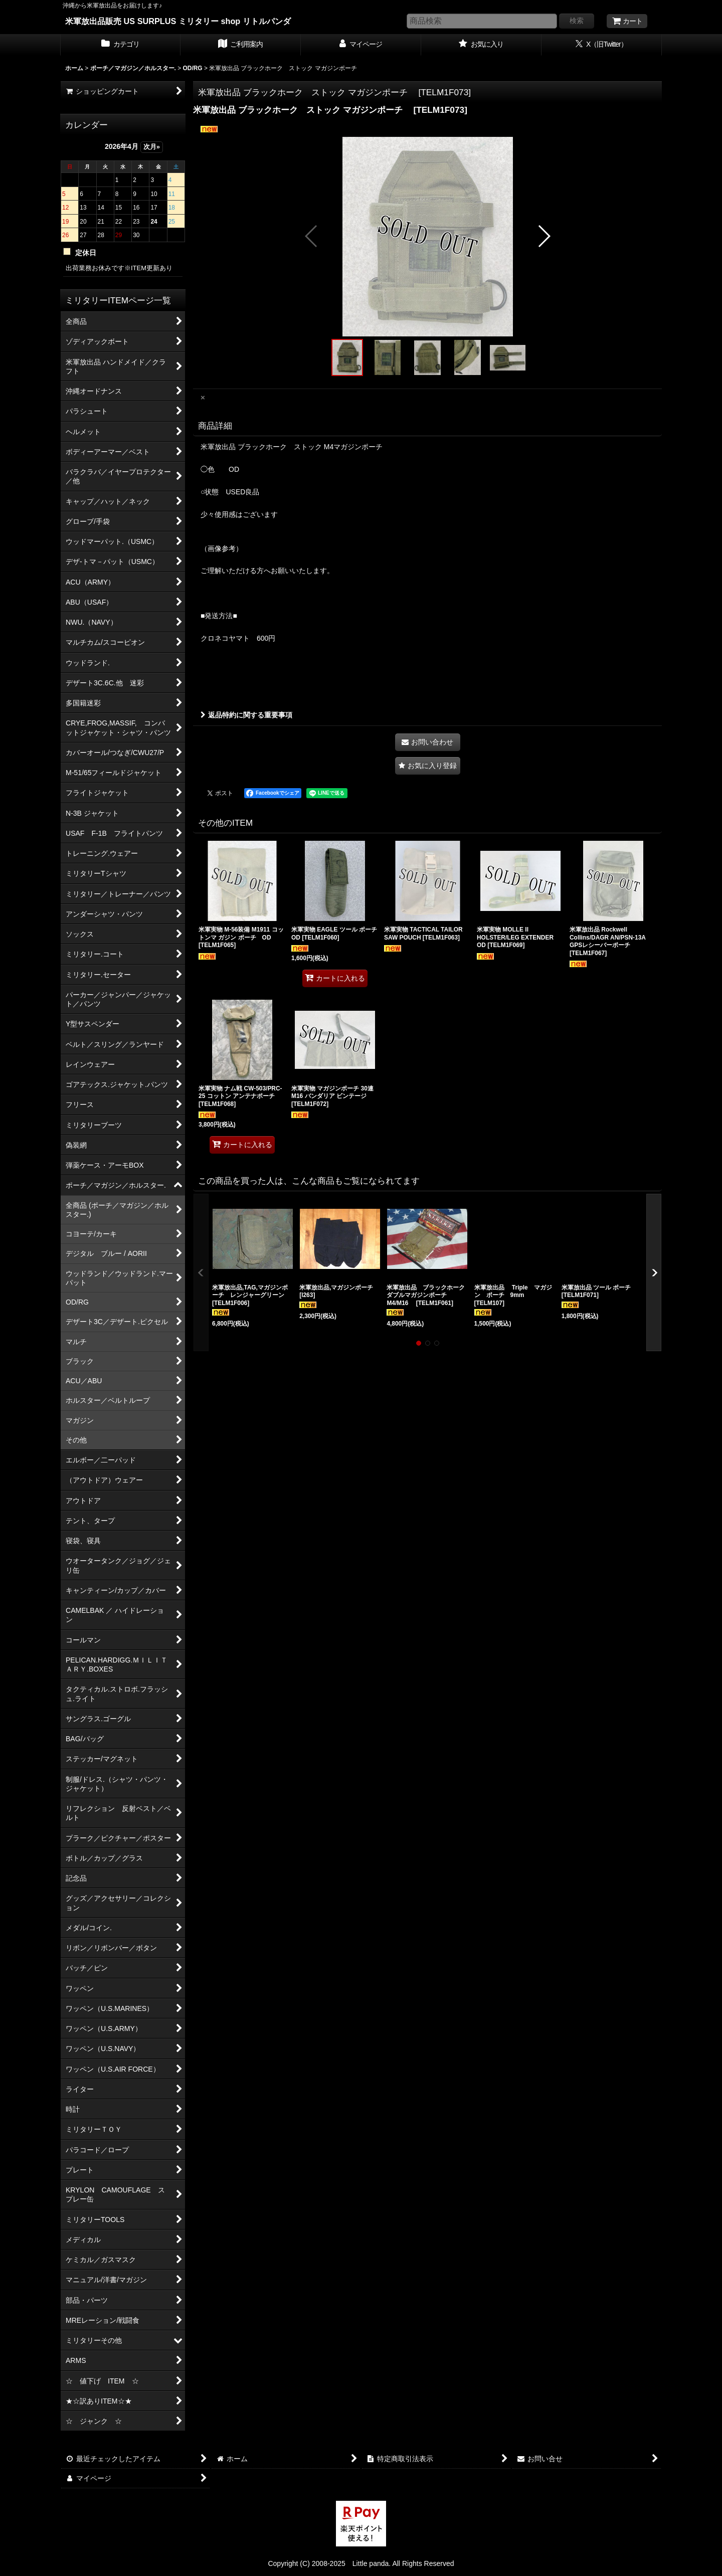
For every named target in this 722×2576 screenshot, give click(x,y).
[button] (311, 236)
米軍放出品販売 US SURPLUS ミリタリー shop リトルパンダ (178, 21)
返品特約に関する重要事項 (246, 715)
